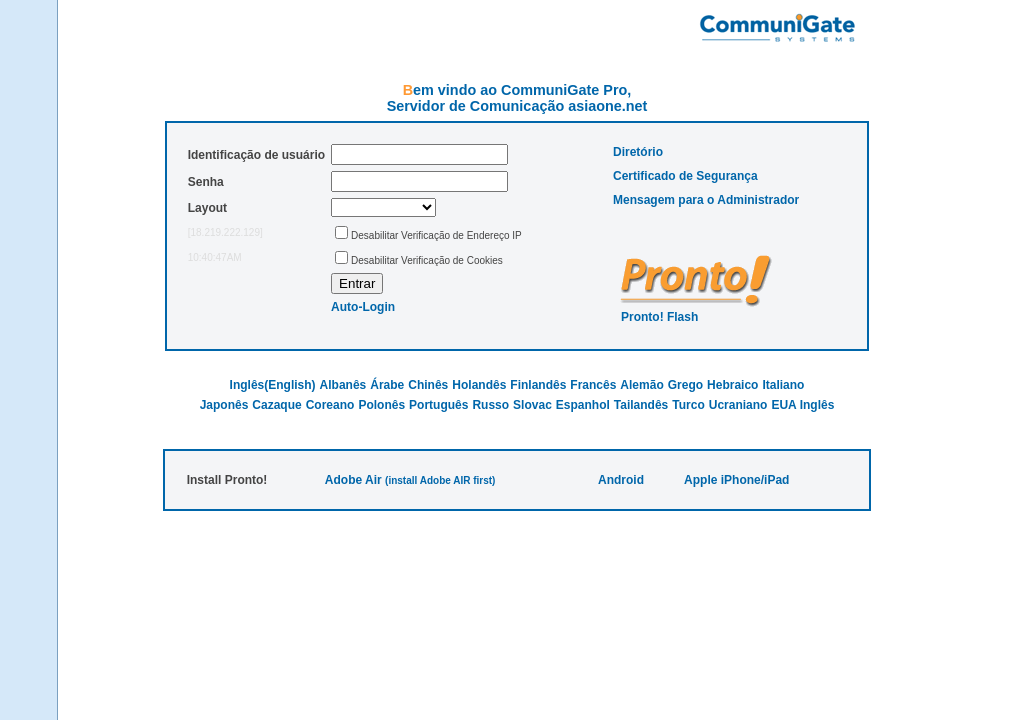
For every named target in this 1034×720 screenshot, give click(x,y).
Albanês (343, 385)
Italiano (783, 385)
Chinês (428, 385)
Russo (490, 405)
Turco (688, 405)
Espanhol (583, 405)
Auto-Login (363, 307)
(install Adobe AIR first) (440, 480)
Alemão (641, 385)
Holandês (479, 385)
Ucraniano (738, 405)
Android (621, 480)
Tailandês (641, 405)
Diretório (638, 152)
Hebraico (732, 385)
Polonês (381, 405)
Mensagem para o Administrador (706, 200)
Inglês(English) (273, 385)
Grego (685, 385)
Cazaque (276, 405)
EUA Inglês (802, 405)
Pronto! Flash (659, 317)
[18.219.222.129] (225, 232)
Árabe (387, 385)
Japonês (224, 405)
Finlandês (538, 385)
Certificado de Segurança (685, 176)
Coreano (330, 405)
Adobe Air (353, 480)
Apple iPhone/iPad (736, 480)
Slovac (532, 405)
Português (438, 405)
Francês (593, 385)
